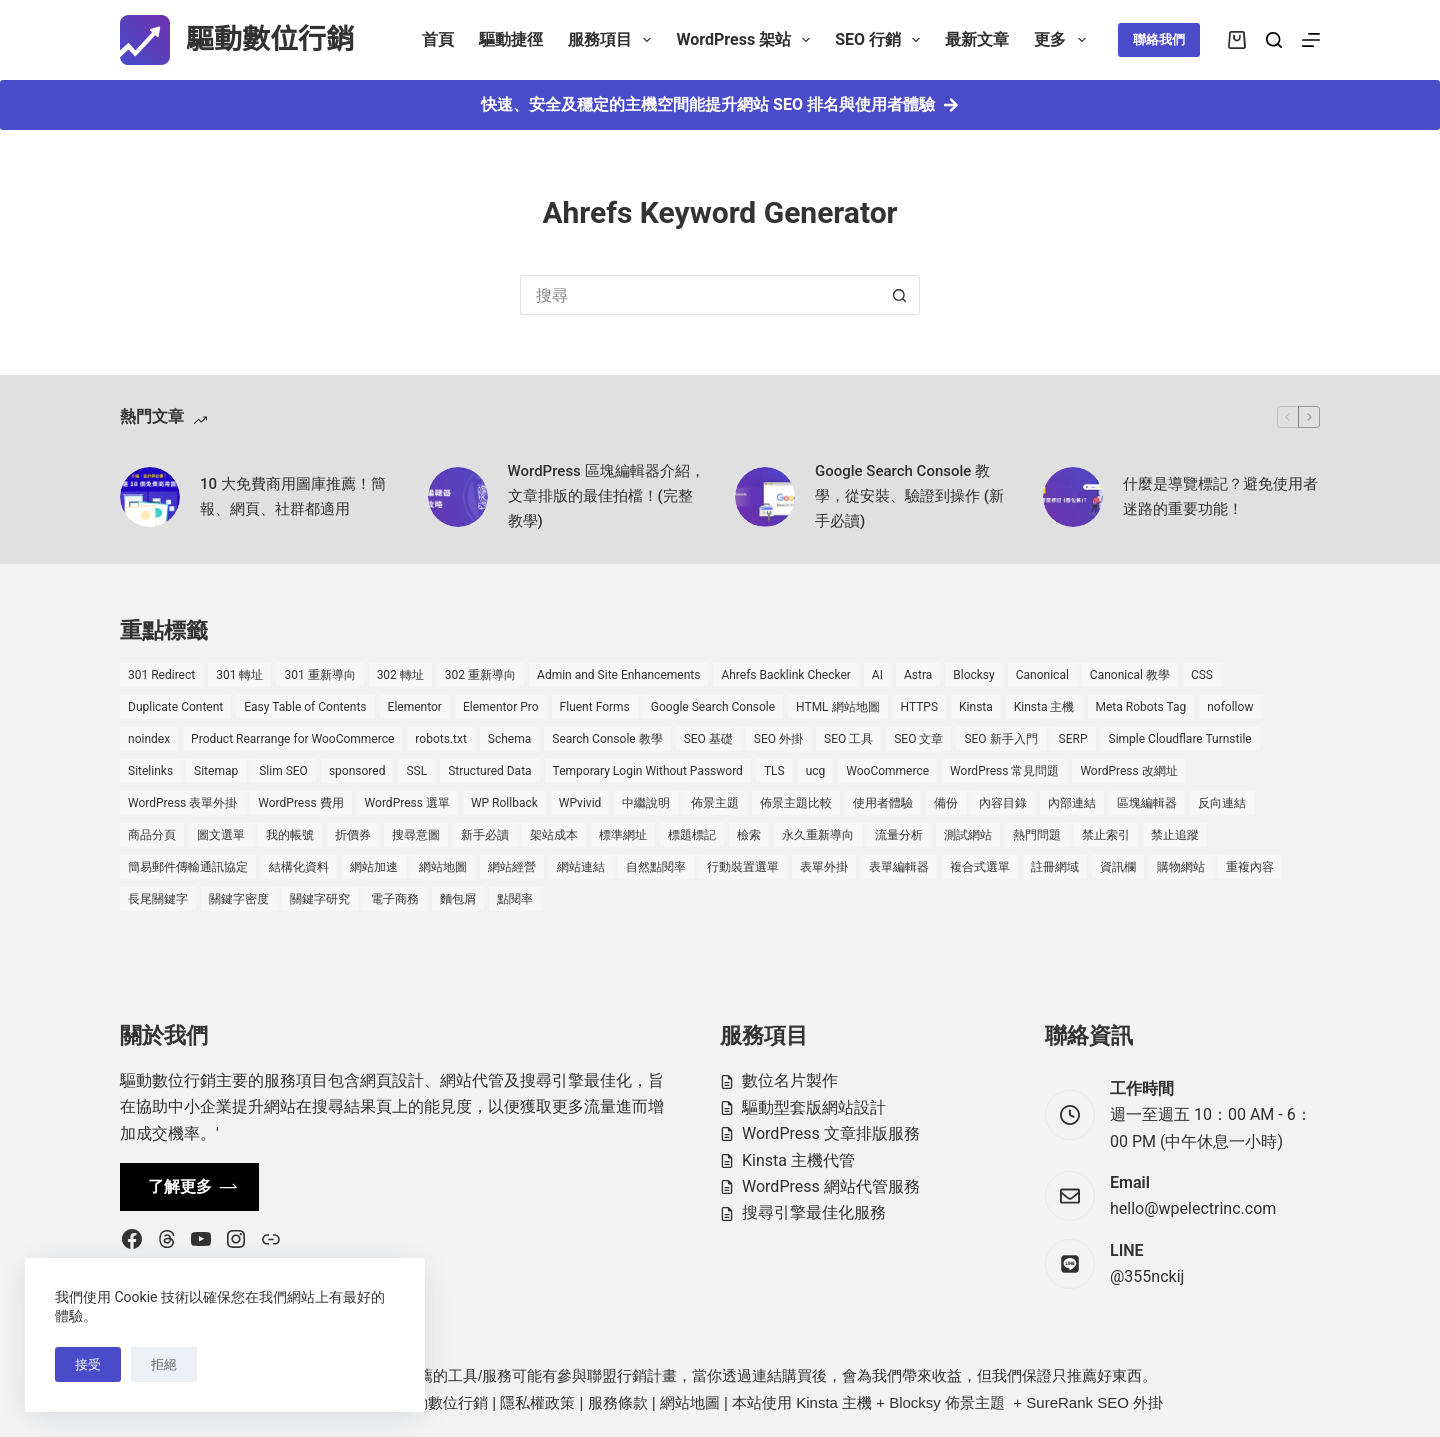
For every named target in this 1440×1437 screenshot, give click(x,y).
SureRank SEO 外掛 (1094, 1402)
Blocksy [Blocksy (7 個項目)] (973, 675)
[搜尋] (1274, 40)
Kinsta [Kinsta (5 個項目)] (976, 707)
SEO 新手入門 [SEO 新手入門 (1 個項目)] (1000, 739)
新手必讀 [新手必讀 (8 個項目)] (485, 835)
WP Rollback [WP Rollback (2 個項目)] (504, 803)
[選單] (1311, 40)
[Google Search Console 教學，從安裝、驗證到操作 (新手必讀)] (765, 497)
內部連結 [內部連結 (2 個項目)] (1072, 803)
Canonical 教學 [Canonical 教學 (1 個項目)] (1130, 675)
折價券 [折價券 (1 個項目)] (353, 835)
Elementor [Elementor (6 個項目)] (415, 707)
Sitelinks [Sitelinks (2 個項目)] (150, 771)
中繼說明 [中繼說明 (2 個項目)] (646, 803)
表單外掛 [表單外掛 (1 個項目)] (824, 867)
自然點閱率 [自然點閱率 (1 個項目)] (656, 867)
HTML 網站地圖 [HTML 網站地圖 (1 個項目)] (837, 707)
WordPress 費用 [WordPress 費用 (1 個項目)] (300, 803)
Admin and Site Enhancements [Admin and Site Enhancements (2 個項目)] (618, 675)
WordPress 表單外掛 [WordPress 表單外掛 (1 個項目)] (182, 803)
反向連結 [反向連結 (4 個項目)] (1222, 803)
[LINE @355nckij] (1070, 1264)
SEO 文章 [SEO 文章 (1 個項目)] (918, 739)
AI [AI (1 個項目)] (877, 675)
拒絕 (164, 1364)
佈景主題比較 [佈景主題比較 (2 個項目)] (796, 803)
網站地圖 (690, 1402)
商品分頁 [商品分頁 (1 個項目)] (152, 835)
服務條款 (618, 1402)
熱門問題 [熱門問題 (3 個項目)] (1037, 835)
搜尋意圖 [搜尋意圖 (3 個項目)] (416, 835)
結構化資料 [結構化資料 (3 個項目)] (299, 867)
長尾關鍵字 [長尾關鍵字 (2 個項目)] (158, 899)
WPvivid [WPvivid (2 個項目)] (580, 803)
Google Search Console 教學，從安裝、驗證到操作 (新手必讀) (909, 496)
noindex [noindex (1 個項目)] (149, 739)
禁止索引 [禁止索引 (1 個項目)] (1106, 835)
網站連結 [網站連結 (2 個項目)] (581, 867)
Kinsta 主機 (834, 1402)
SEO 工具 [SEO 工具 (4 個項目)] (848, 739)
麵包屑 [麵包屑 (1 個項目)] (458, 899)
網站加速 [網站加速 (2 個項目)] (374, 867)
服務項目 (613, 40)
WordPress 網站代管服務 (831, 1186)
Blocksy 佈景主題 (947, 1402)
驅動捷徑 (511, 39)
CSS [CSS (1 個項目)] (1202, 675)
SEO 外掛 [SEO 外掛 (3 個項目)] (778, 739)
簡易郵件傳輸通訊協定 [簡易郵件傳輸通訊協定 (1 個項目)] (188, 867)
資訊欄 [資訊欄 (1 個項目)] (1118, 867)
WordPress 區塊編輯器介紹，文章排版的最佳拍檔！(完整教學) (606, 496)
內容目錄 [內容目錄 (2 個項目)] (1003, 803)
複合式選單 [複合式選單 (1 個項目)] (980, 867)
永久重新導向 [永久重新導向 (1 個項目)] (818, 835)
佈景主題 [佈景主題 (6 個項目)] (715, 803)
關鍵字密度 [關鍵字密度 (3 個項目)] (239, 899)
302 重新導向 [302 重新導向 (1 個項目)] (480, 675)
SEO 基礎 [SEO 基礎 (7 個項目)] (708, 739)
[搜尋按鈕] (900, 295)
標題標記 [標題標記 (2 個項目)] (692, 835)
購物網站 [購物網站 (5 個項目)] (1181, 867)
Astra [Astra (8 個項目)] (918, 675)
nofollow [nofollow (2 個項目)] (1230, 707)
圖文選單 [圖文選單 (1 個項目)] (221, 835)
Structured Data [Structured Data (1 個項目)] (489, 771)
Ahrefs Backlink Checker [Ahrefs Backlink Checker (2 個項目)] (785, 675)
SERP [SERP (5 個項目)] (1073, 739)
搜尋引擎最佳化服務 (814, 1212)
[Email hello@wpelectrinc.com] (1070, 1196)
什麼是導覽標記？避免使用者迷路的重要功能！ (1220, 496)
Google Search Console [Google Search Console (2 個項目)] (713, 707)
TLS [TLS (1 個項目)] (774, 771)
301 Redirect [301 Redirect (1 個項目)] (161, 675)
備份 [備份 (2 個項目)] (946, 803)
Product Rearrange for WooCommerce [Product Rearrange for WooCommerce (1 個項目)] (292, 739)
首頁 (438, 39)
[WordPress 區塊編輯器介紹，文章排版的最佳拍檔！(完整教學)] (458, 497)
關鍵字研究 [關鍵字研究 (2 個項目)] (320, 899)
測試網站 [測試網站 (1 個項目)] (968, 835)
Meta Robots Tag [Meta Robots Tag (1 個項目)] (1141, 707)
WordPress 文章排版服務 (831, 1133)
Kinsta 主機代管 (798, 1160)
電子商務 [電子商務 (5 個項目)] (395, 899)
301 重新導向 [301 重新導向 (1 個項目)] (319, 675)
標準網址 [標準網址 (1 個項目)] (623, 835)
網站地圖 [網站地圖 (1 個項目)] (443, 867)
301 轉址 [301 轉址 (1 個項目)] (239, 675)
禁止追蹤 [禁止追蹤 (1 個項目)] (1175, 835)
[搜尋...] (700, 295)
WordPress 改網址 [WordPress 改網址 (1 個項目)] (1128, 771)
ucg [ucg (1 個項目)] (816, 771)
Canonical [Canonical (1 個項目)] (1042, 675)
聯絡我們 (1159, 39)
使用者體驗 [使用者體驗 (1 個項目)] (883, 803)
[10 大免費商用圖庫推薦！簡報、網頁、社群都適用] (150, 497)
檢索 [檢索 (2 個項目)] (749, 835)
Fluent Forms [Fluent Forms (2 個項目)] (595, 707)
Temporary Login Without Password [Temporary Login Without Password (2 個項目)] (648, 771)
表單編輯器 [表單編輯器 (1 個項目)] (899, 867)
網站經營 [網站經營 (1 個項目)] (512, 867)
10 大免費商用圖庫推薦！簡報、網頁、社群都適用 (293, 496)
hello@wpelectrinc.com (1193, 1208)
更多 (1063, 40)
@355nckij (1147, 1276)
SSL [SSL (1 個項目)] (416, 771)
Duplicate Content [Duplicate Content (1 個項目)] (175, 707)
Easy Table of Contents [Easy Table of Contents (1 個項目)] (305, 707)
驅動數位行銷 (270, 39)
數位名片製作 (790, 1080)
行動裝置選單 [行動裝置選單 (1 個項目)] (743, 867)
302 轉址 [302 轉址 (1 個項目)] (400, 675)
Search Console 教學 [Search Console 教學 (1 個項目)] (607, 739)
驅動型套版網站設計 (814, 1107)
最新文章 (977, 39)
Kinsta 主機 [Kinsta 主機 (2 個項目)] (1044, 707)
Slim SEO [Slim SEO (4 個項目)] (283, 771)
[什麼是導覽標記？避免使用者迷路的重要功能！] (1073, 497)
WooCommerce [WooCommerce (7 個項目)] (887, 771)
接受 (88, 1364)
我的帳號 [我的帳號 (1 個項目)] (290, 835)
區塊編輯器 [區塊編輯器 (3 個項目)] (1147, 803)
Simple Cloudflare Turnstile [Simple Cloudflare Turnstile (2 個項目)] (1180, 739)
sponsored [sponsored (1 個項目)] (357, 771)
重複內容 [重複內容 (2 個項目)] (1250, 867)
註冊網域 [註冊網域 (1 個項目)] (1055, 867)
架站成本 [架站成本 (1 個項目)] (554, 835)
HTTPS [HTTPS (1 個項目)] (920, 707)
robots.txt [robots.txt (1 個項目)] (440, 739)
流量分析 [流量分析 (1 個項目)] (899, 835)
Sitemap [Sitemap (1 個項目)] (216, 771)
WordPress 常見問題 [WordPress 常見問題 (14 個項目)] (1004, 771)
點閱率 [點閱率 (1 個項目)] (515, 899)
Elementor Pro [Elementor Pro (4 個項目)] (501, 707)
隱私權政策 (537, 1402)
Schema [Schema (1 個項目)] (509, 739)
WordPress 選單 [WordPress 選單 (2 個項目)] (407, 803)
